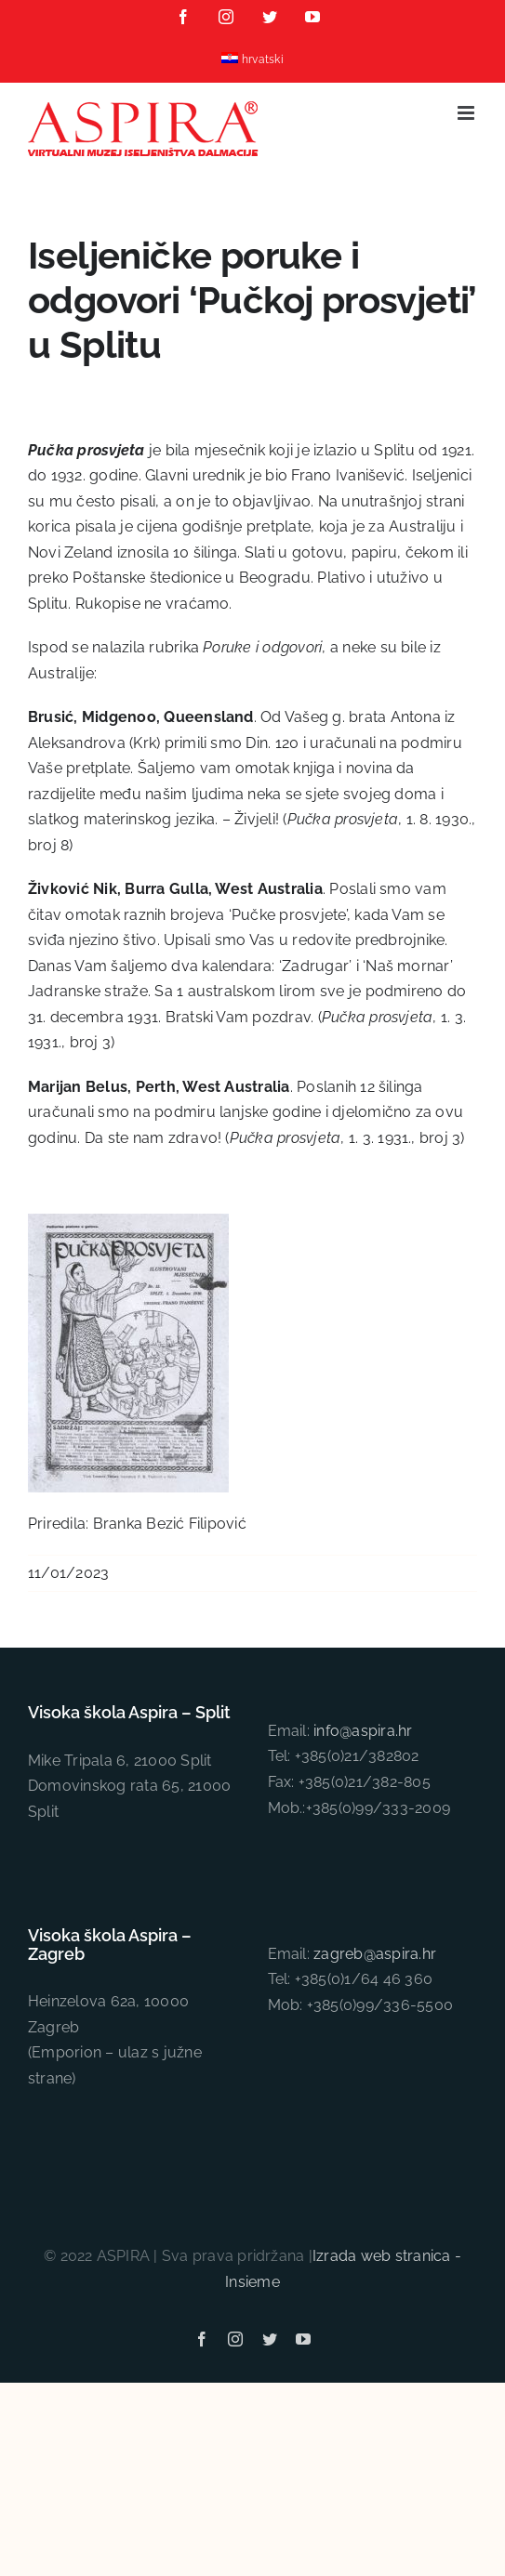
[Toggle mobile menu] (467, 113)
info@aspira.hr (362, 1731)
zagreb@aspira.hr (374, 1954)
